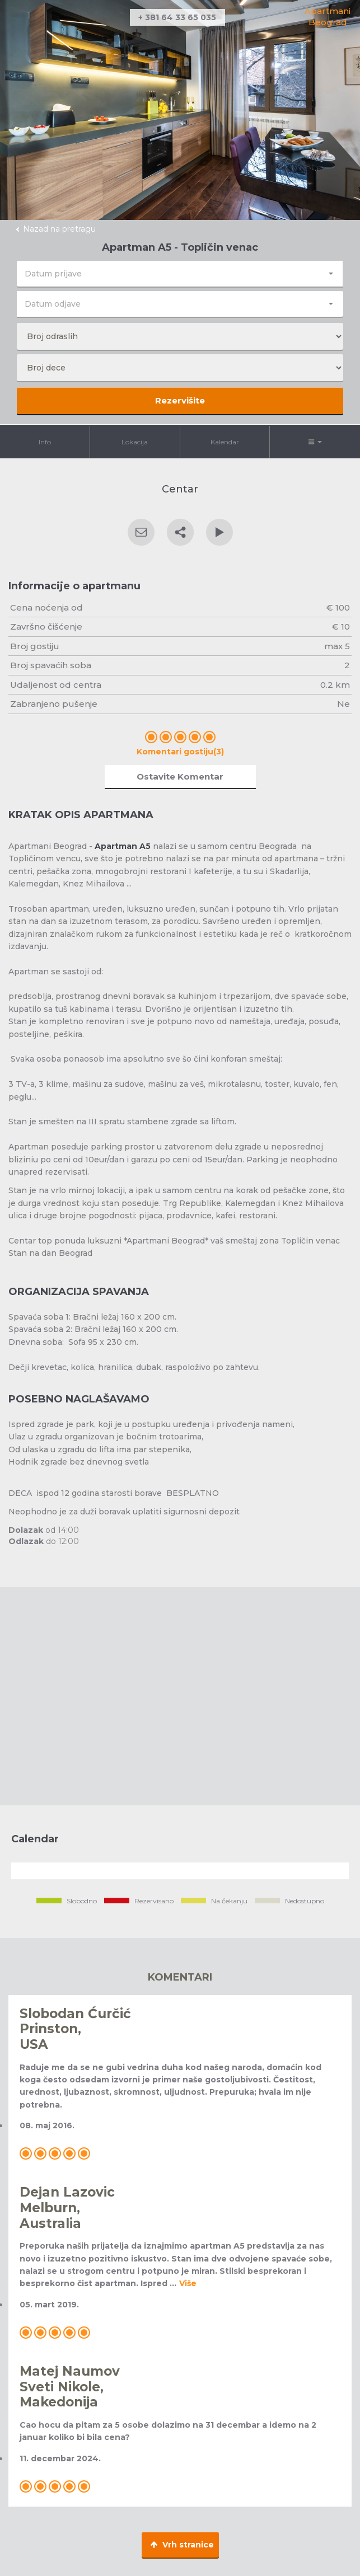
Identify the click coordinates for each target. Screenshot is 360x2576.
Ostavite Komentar (180, 776)
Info (45, 442)
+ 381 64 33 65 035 (177, 17)
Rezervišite (180, 400)
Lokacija (134, 442)
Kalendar (225, 442)
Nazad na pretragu (59, 229)
